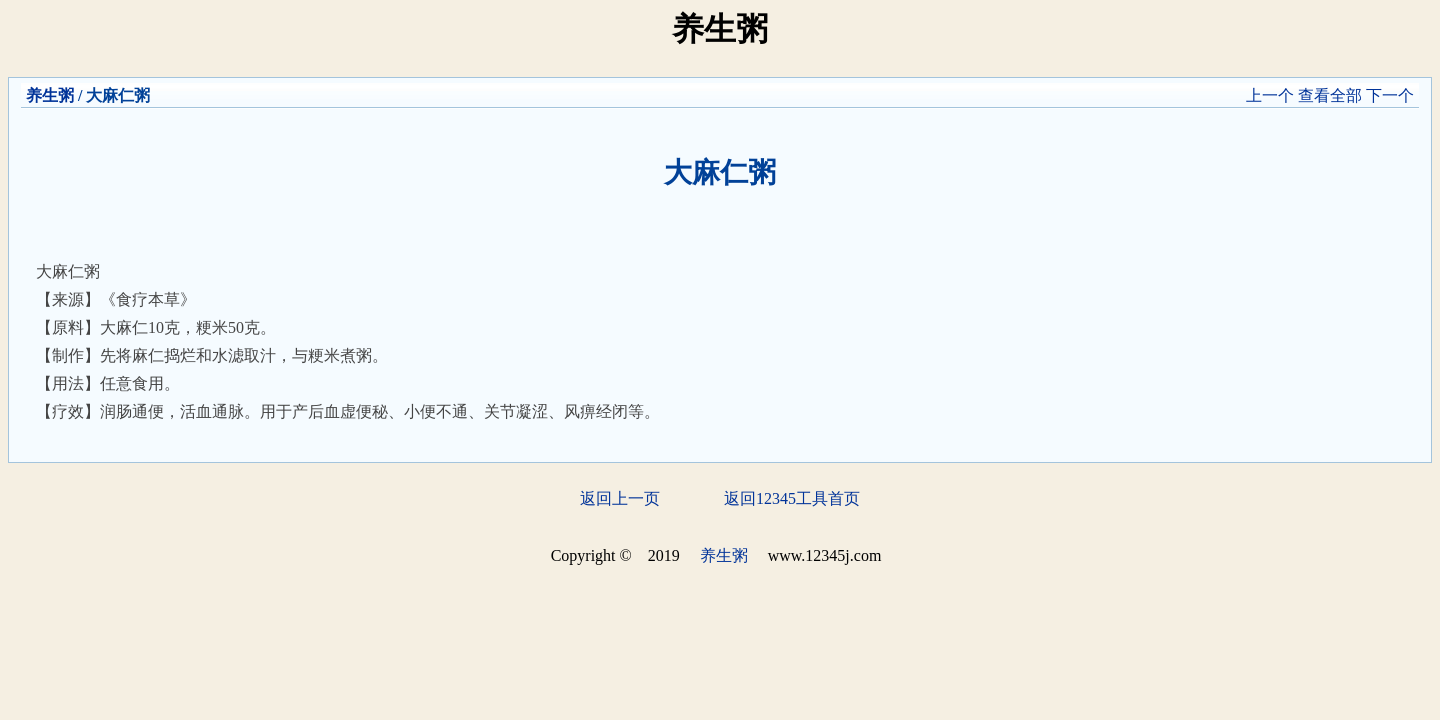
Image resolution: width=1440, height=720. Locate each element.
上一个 (1270, 95)
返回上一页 (620, 498)
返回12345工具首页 (792, 498)
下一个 (1390, 95)
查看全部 (1330, 95)
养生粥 (50, 95)
